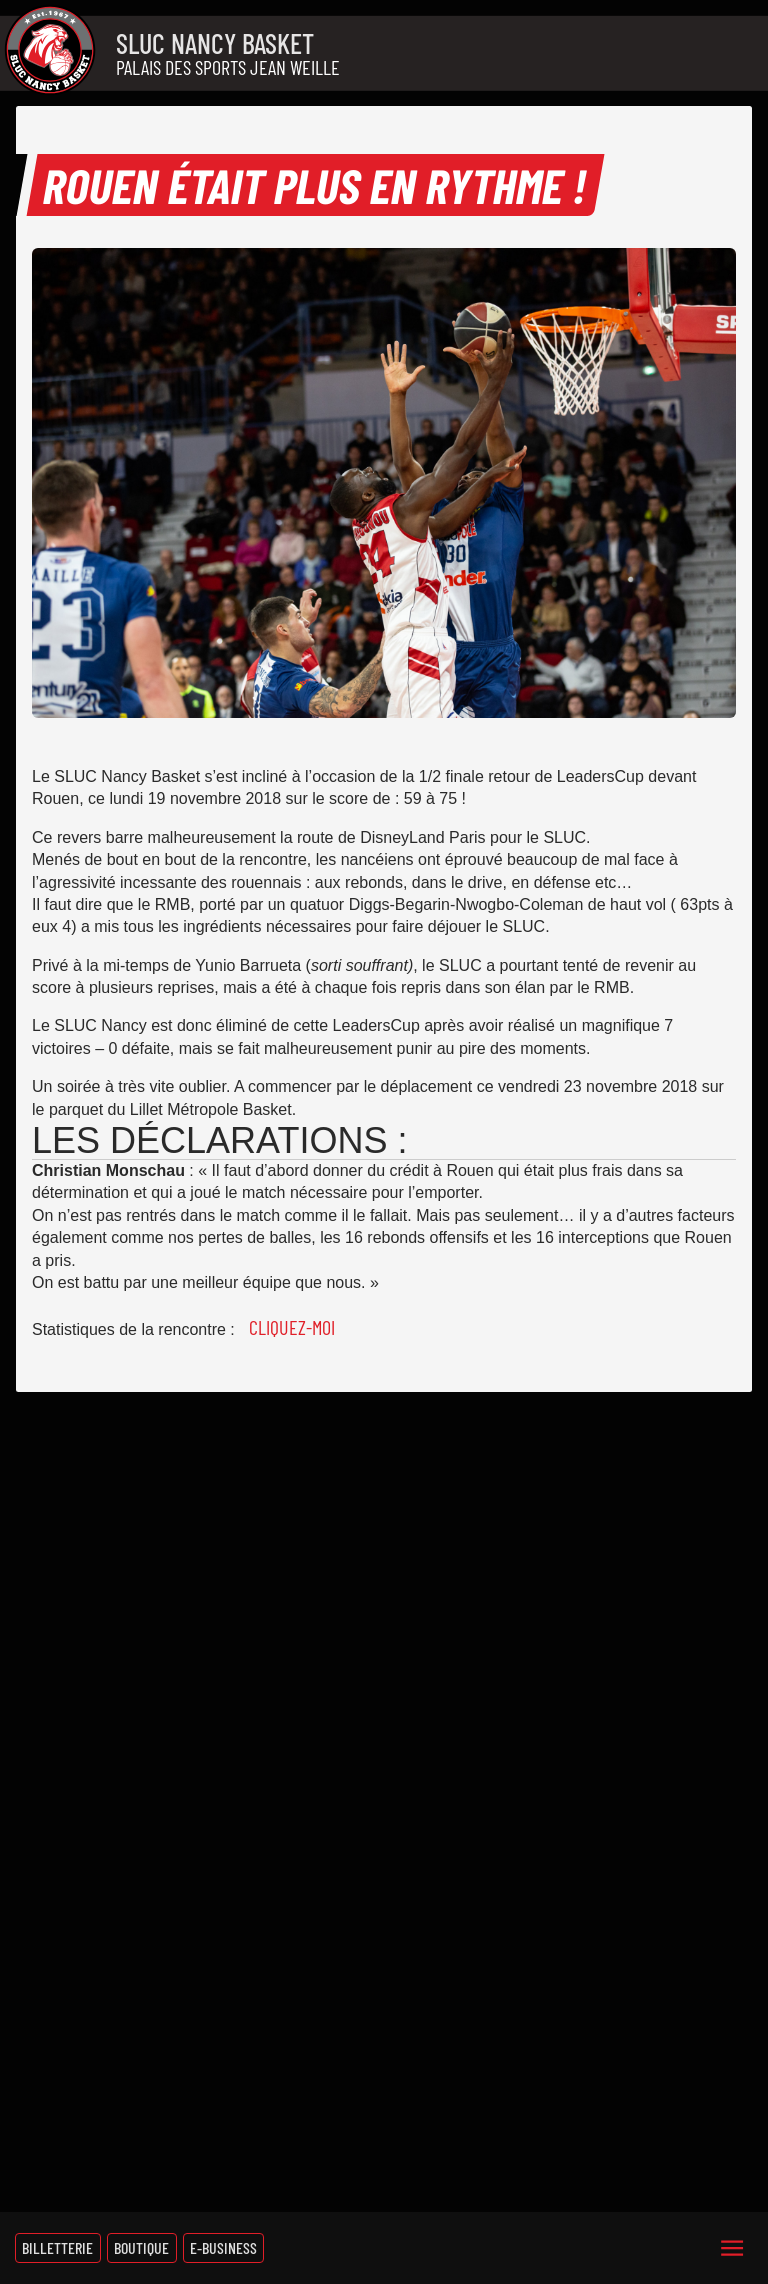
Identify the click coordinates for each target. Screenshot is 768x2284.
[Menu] (732, 2248)
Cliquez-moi (292, 1327)
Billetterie (57, 2247)
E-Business (223, 2247)
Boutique (141, 2247)
